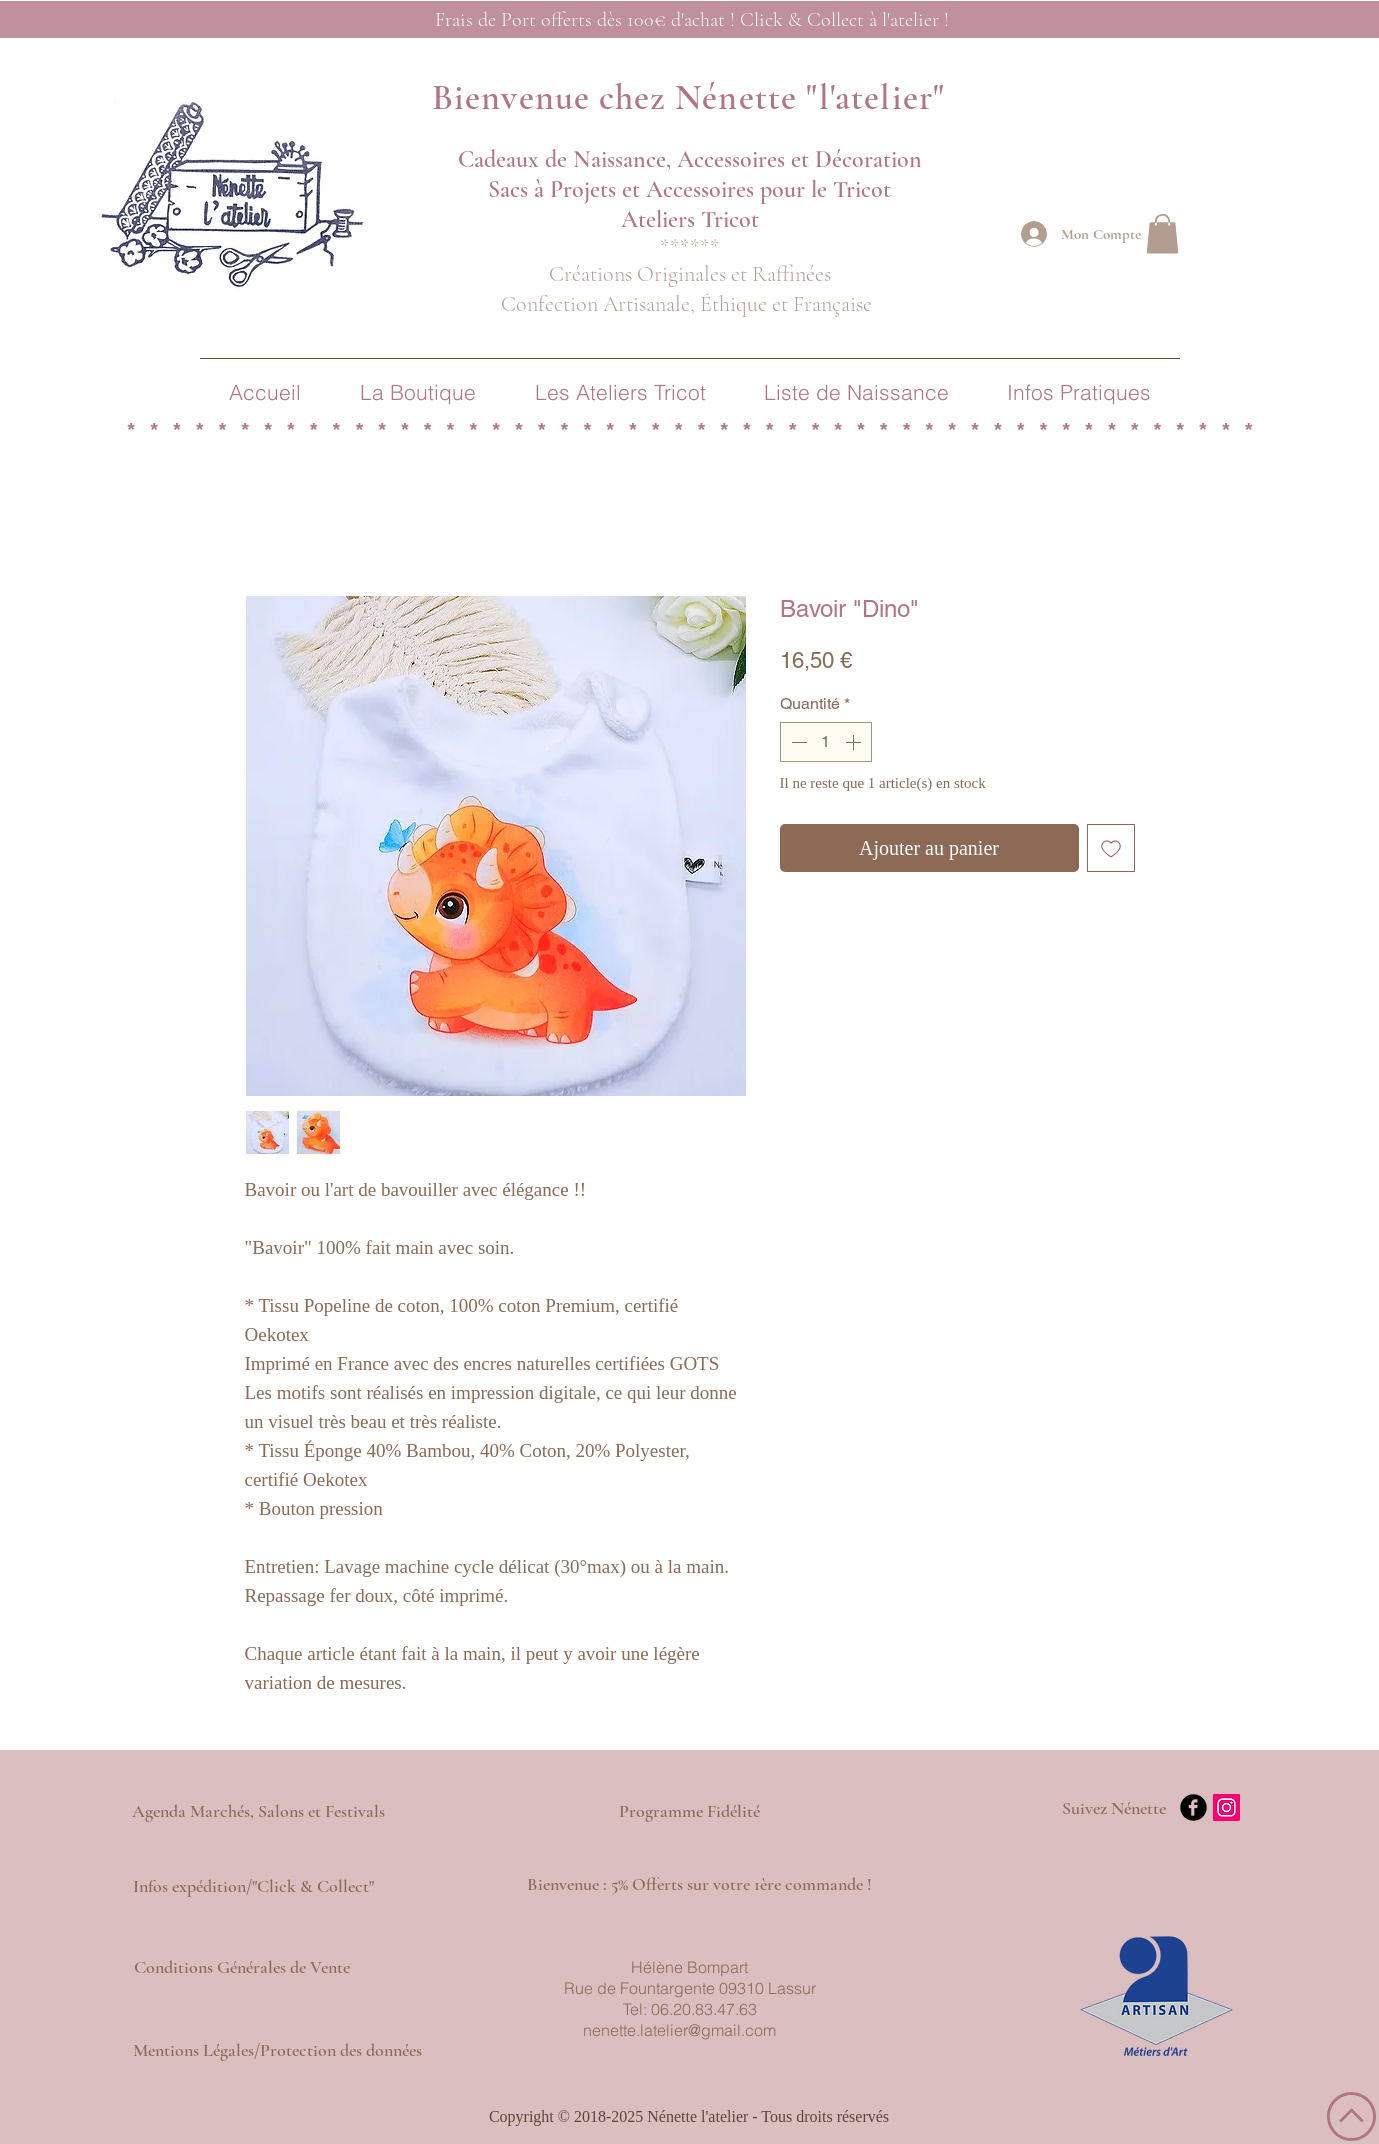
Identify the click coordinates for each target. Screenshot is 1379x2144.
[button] (1162, 233)
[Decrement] (797, 742)
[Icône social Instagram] (1226, 1807)
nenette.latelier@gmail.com (679, 2030)
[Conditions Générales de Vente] (242, 1968)
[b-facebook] (1193, 1807)
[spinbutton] (826, 742)
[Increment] (855, 742)
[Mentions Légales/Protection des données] (277, 2051)
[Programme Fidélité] (689, 1812)
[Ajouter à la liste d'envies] (1111, 848)
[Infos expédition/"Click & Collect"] (254, 1886)
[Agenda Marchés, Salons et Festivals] (258, 1812)
